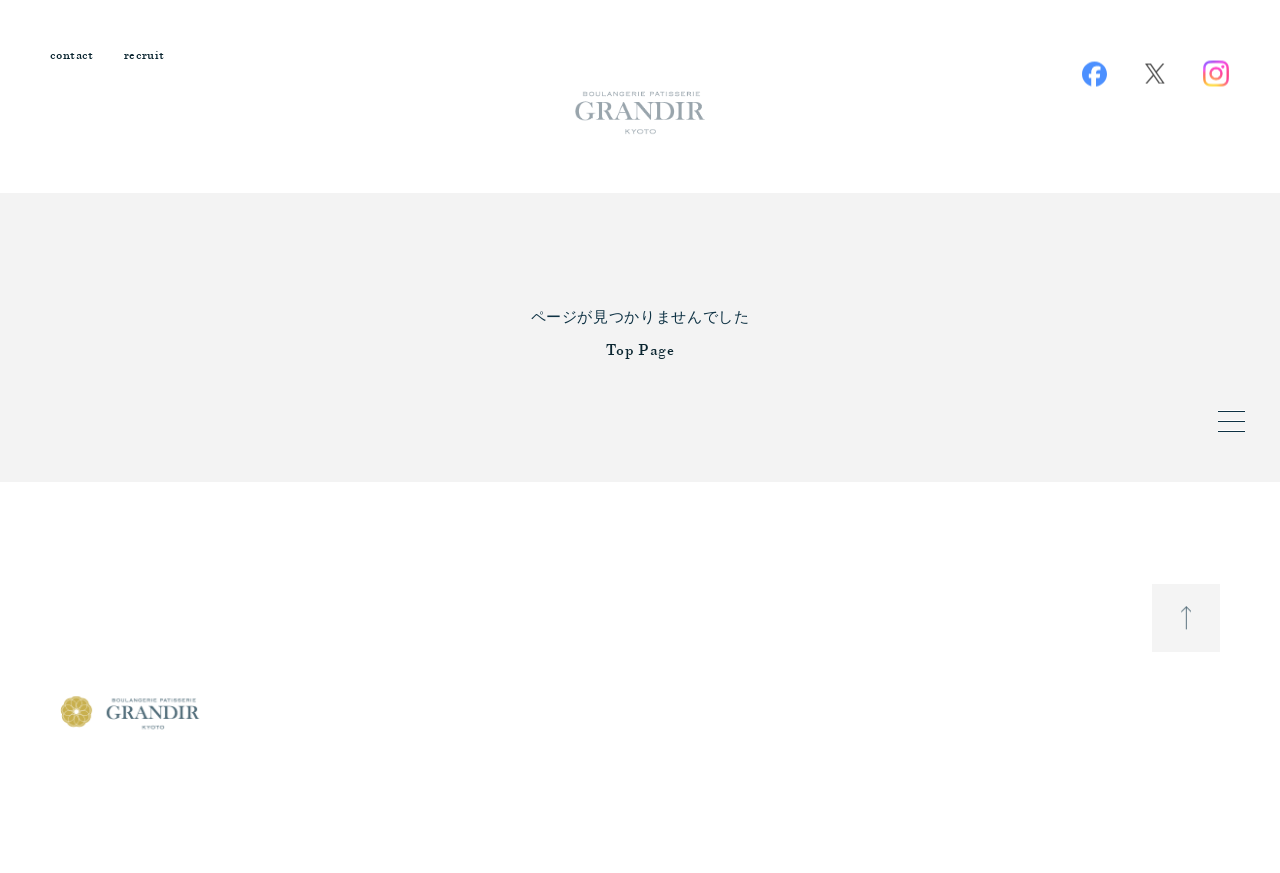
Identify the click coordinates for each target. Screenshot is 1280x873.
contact (72, 56)
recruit (144, 56)
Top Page (640, 351)
